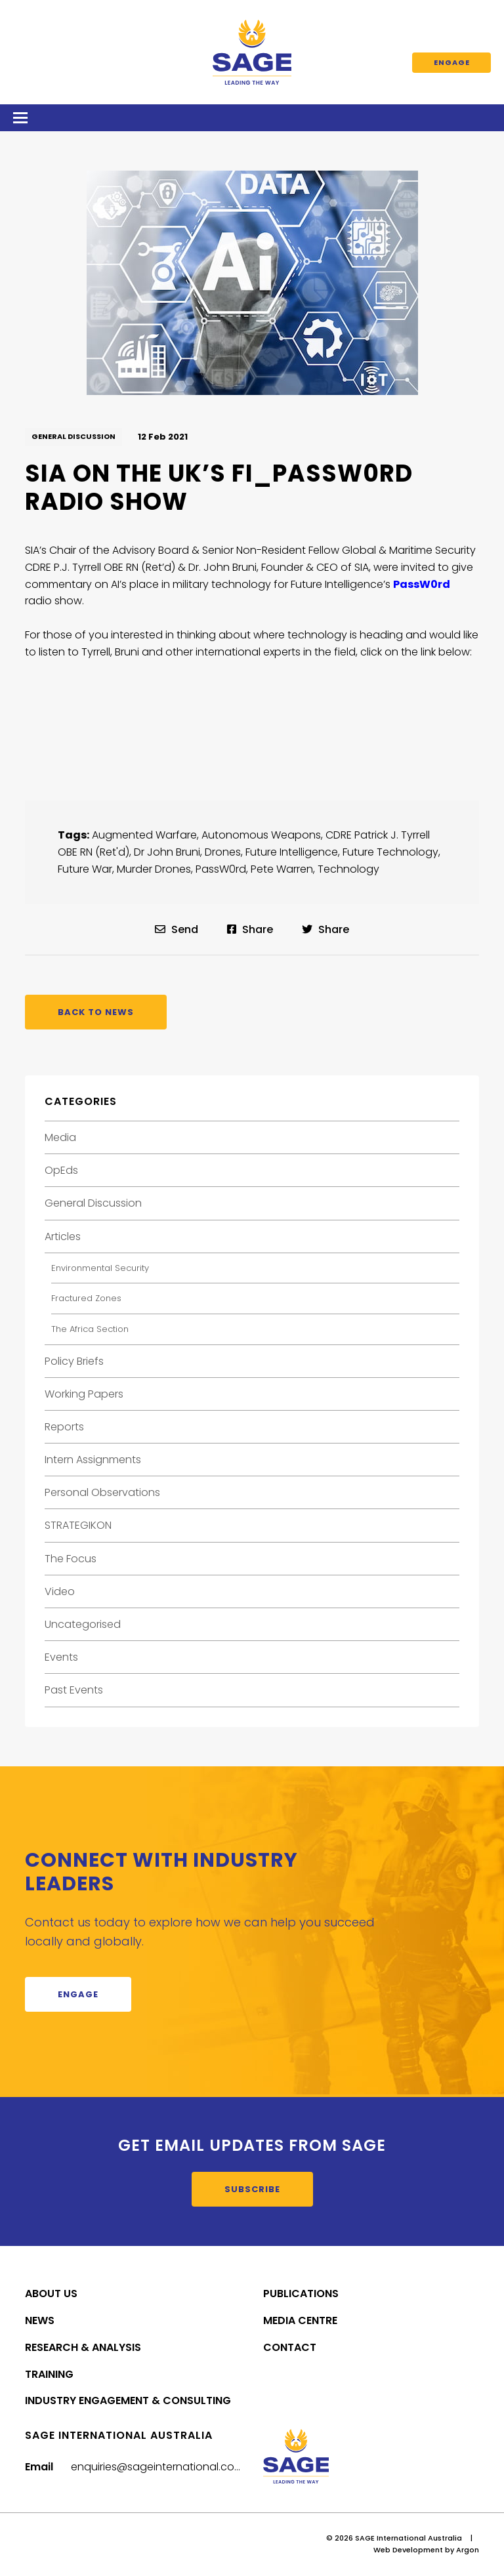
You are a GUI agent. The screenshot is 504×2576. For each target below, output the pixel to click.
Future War (85, 869)
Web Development (408, 2550)
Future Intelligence (291, 852)
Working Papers (84, 1394)
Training (49, 2374)
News (39, 2320)
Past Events (74, 1689)
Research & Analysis (83, 2347)
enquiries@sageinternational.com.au (165, 2466)
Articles (63, 1236)
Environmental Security (100, 1268)
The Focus (70, 1558)
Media (60, 1137)
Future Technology (390, 852)
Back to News (96, 1012)
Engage (452, 62)
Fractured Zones (86, 1298)
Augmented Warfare (144, 834)
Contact (289, 2347)
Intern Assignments (93, 1459)
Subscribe (252, 2189)
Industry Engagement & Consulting (128, 2400)
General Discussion (74, 436)
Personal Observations (102, 1492)
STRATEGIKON (78, 1525)
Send (176, 929)
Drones (223, 852)
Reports (64, 1426)
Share (250, 929)
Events (61, 1657)
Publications (301, 2293)
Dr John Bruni (167, 852)
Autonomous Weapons (261, 834)
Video (60, 1591)
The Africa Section (90, 1329)
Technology (348, 869)
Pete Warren (282, 869)
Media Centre (300, 2320)
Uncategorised (83, 1624)
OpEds (61, 1170)
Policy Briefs (74, 1361)
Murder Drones (154, 869)
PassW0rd (221, 869)
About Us (51, 2293)
